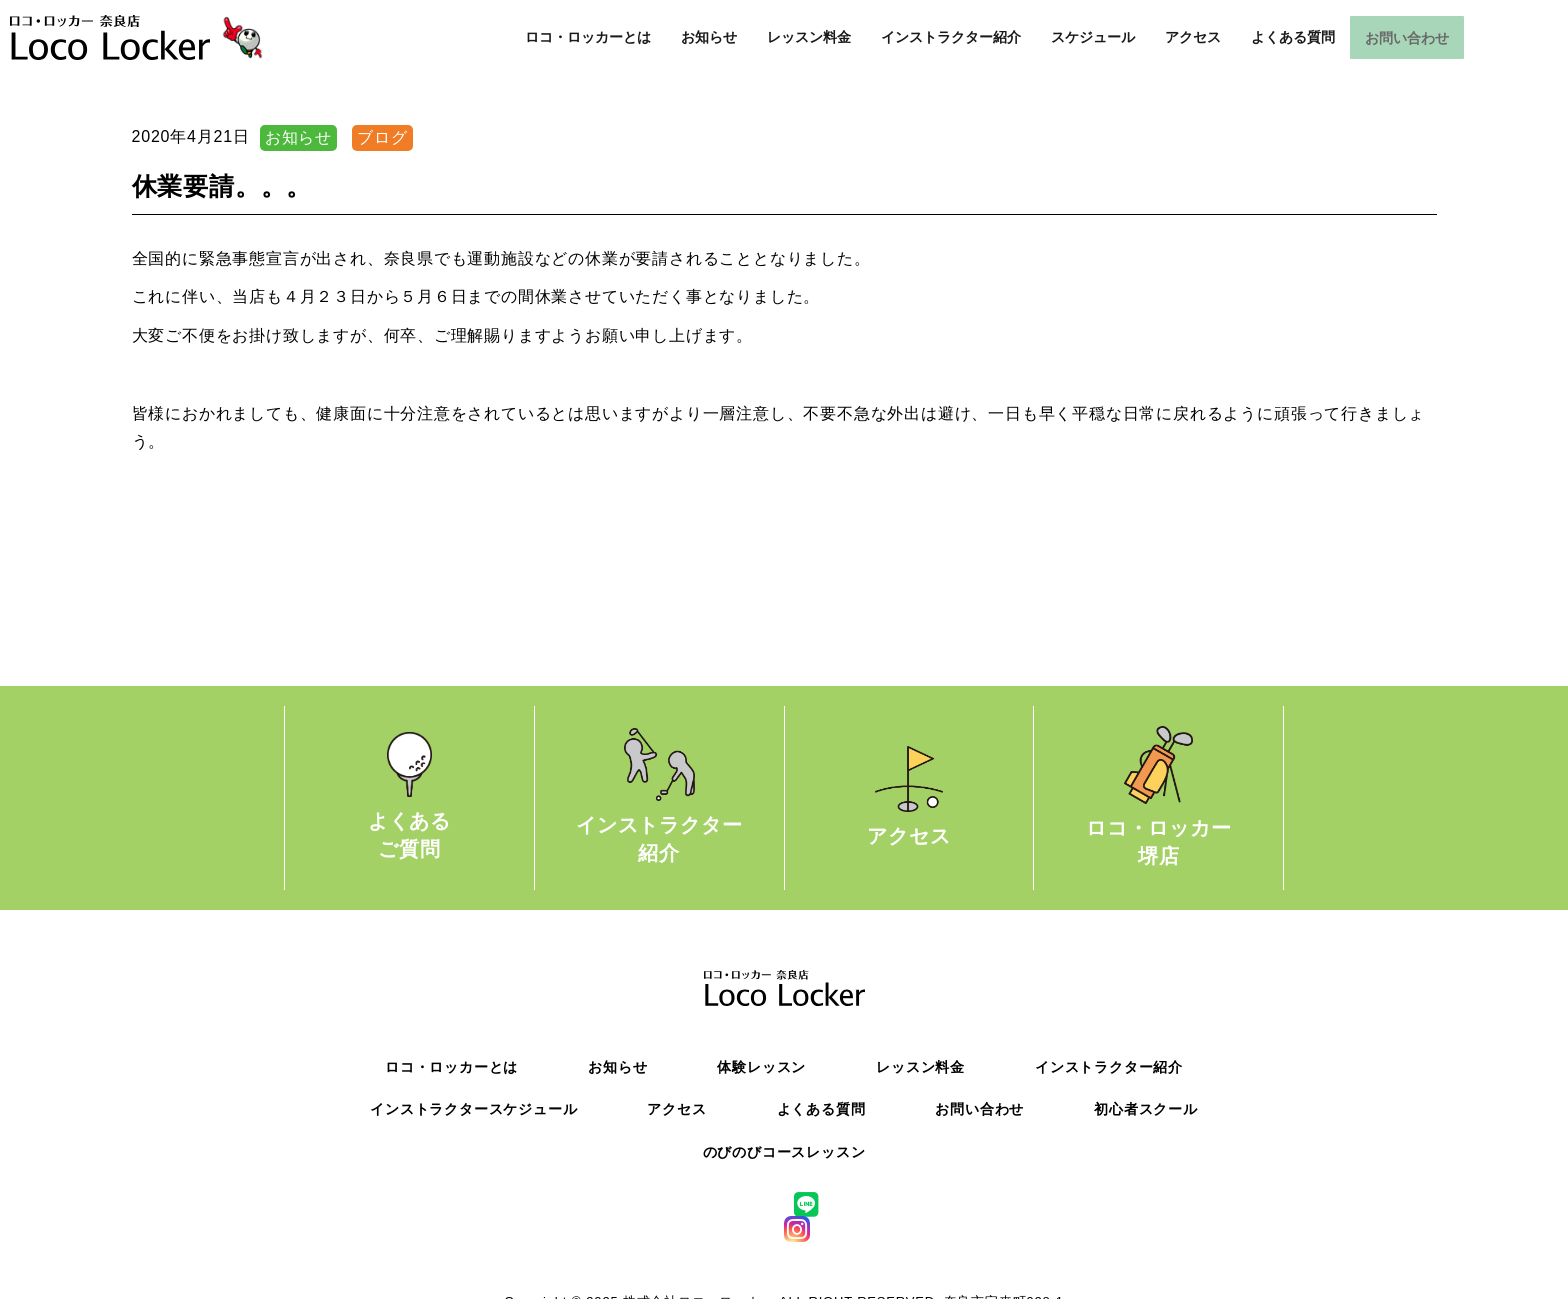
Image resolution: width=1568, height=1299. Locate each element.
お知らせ (709, 38)
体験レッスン (761, 1067)
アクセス (1193, 38)
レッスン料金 (809, 38)
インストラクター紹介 (951, 38)
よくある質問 (1293, 38)
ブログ (382, 137)
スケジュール (1093, 38)
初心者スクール (1146, 1109)
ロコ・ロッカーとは (588, 38)
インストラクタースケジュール (473, 1109)
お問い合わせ (1407, 38)
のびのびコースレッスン (784, 1152)
